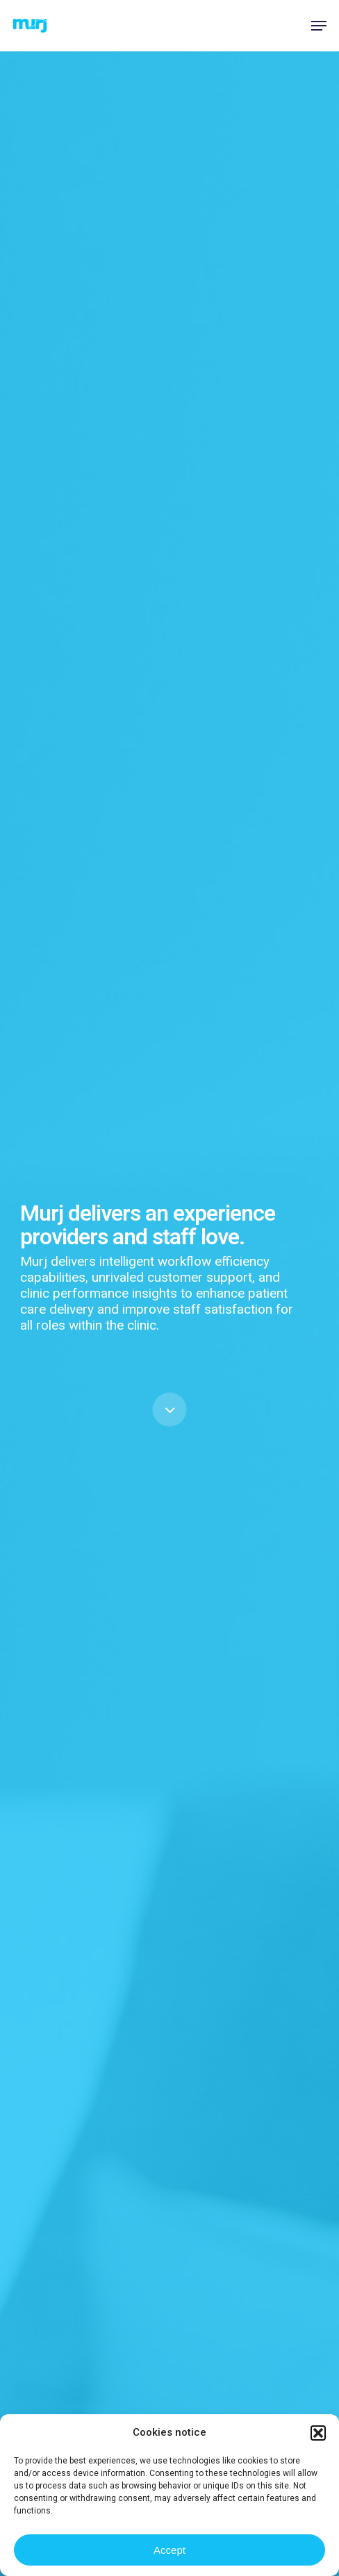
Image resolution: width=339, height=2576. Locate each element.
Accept (169, 2550)
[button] (318, 2433)
